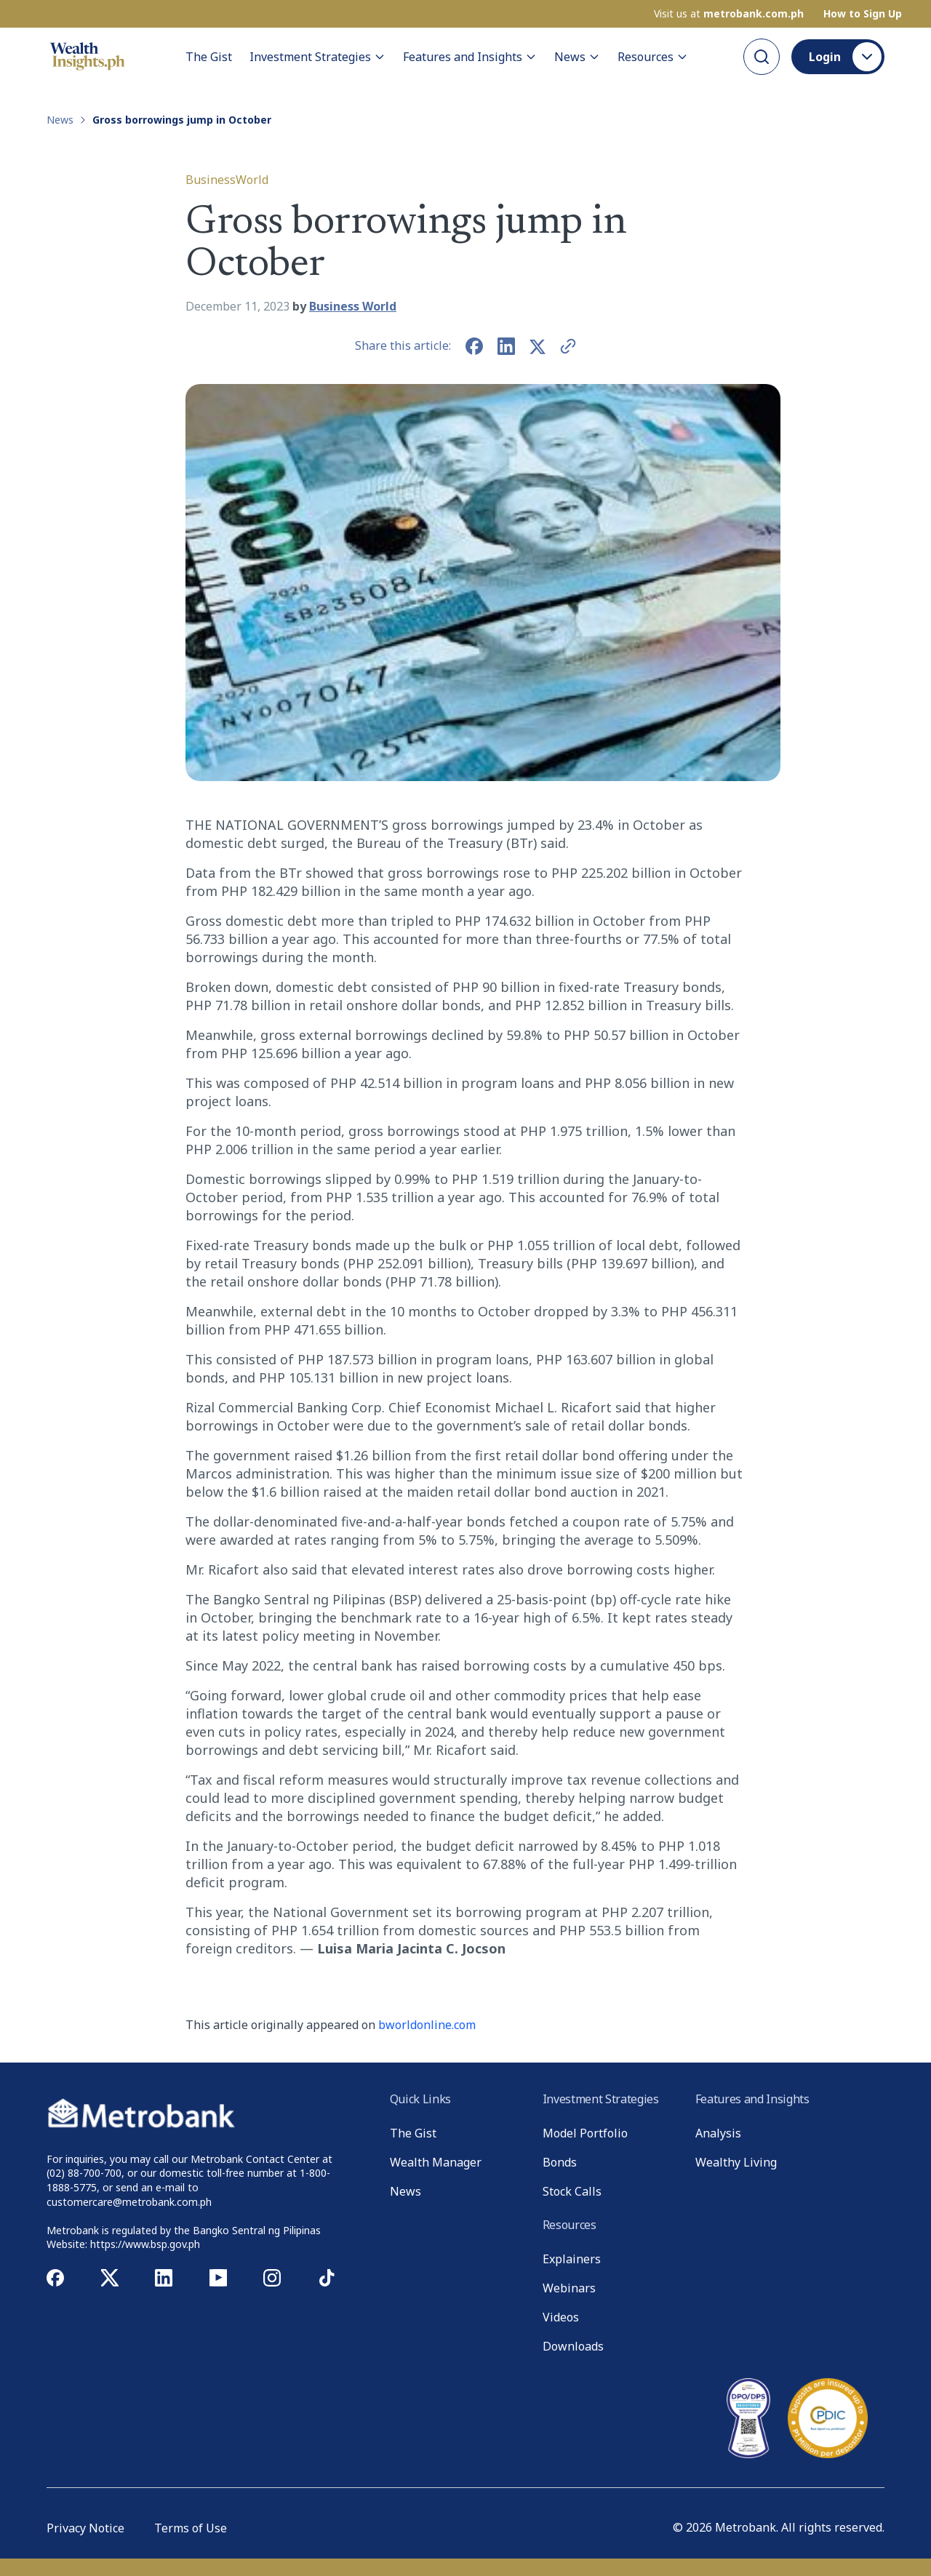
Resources (653, 57)
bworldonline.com (427, 2025)
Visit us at (729, 14)
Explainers (572, 2259)
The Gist (208, 57)
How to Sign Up (862, 14)
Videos (561, 2317)
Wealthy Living (736, 2162)
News (577, 57)
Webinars (569, 2288)
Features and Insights (470, 57)
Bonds (560, 2162)
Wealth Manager (436, 2162)
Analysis (718, 2133)
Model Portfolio (585, 2133)
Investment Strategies (317, 57)
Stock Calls (572, 2191)
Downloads (573, 2346)
